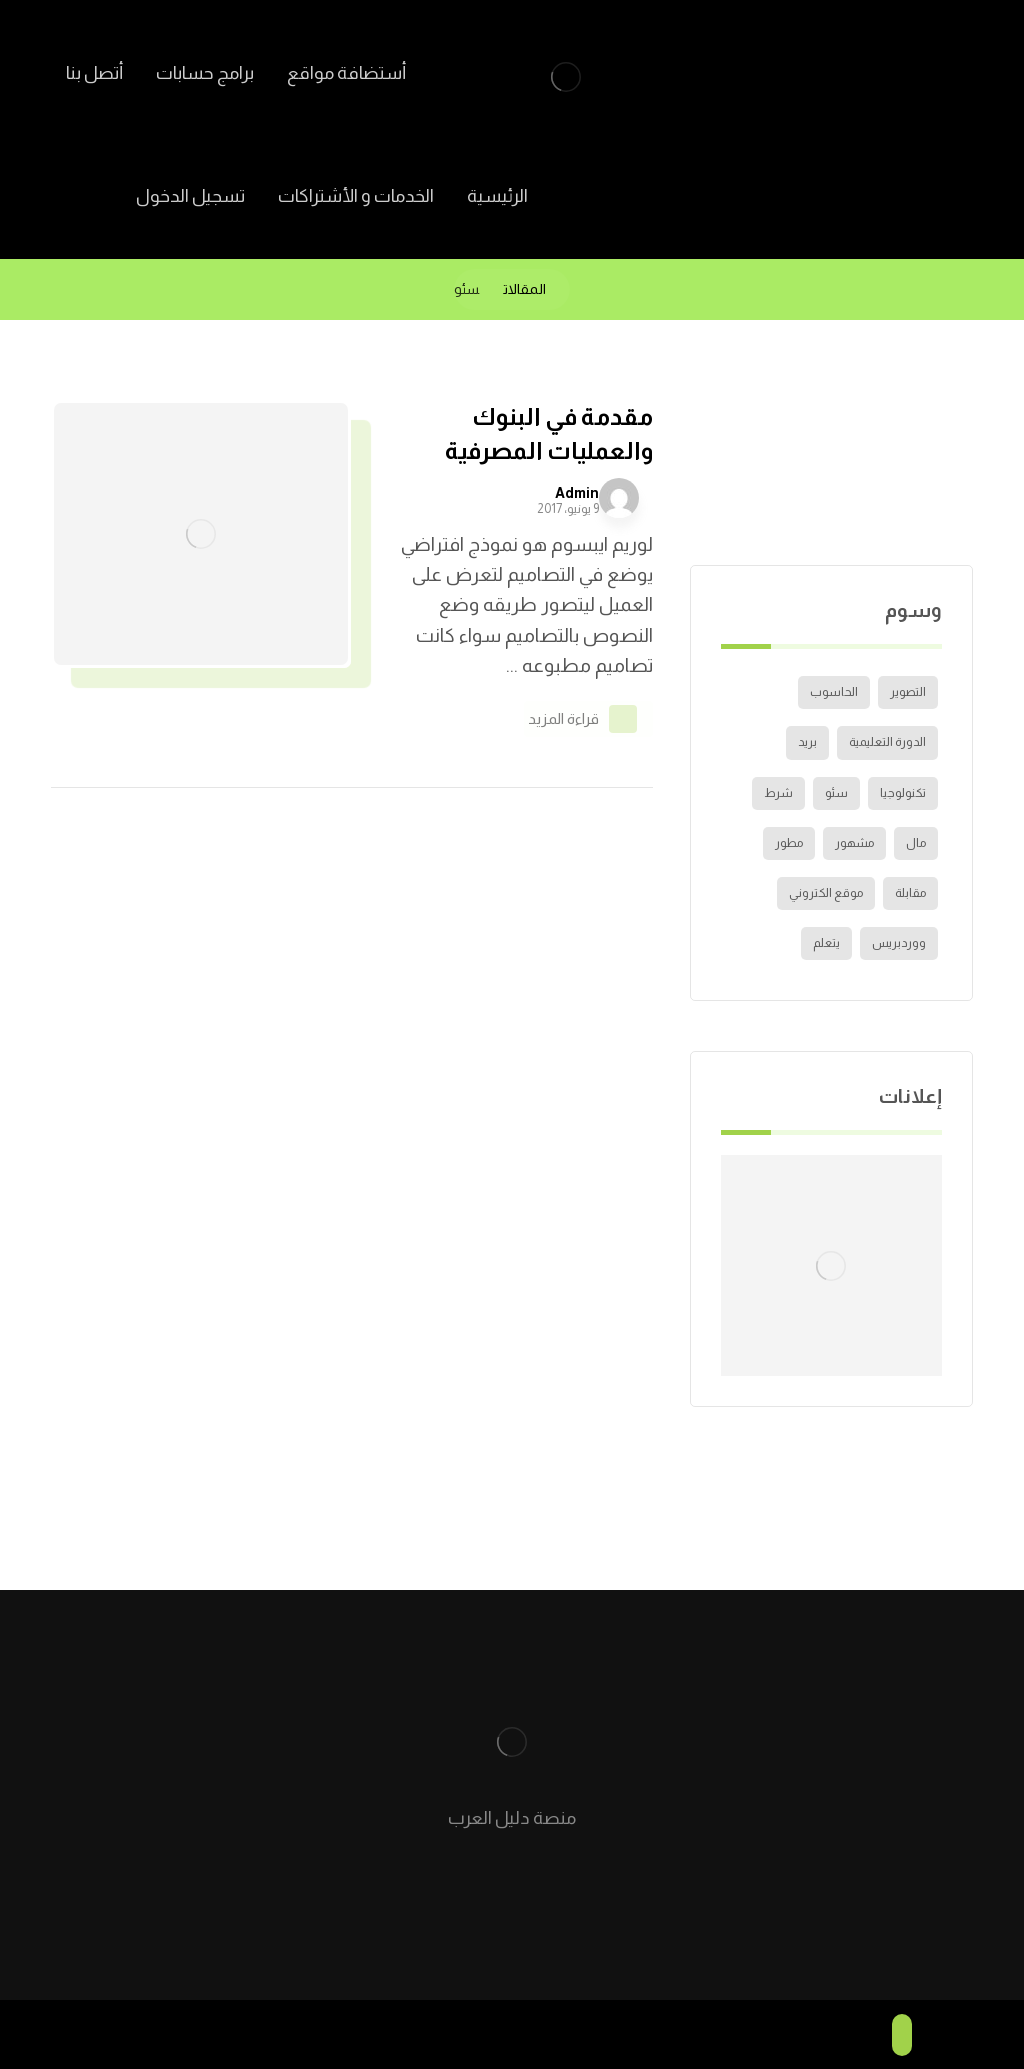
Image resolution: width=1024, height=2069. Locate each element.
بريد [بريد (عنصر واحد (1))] (807, 742)
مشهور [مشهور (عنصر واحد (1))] (854, 843)
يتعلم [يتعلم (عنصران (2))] (826, 943)
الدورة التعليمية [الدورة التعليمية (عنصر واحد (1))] (887, 742)
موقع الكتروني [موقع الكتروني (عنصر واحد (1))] (826, 893)
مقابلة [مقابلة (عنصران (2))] (910, 893)
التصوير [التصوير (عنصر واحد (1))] (908, 692)
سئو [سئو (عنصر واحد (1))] (836, 793)
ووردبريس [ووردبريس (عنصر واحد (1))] (899, 943)
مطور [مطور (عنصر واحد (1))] (789, 843)
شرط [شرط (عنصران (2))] (778, 793)
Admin (577, 493)
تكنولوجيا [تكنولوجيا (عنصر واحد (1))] (903, 793)
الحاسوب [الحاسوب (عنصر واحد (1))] (834, 692)
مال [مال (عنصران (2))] (916, 843)
